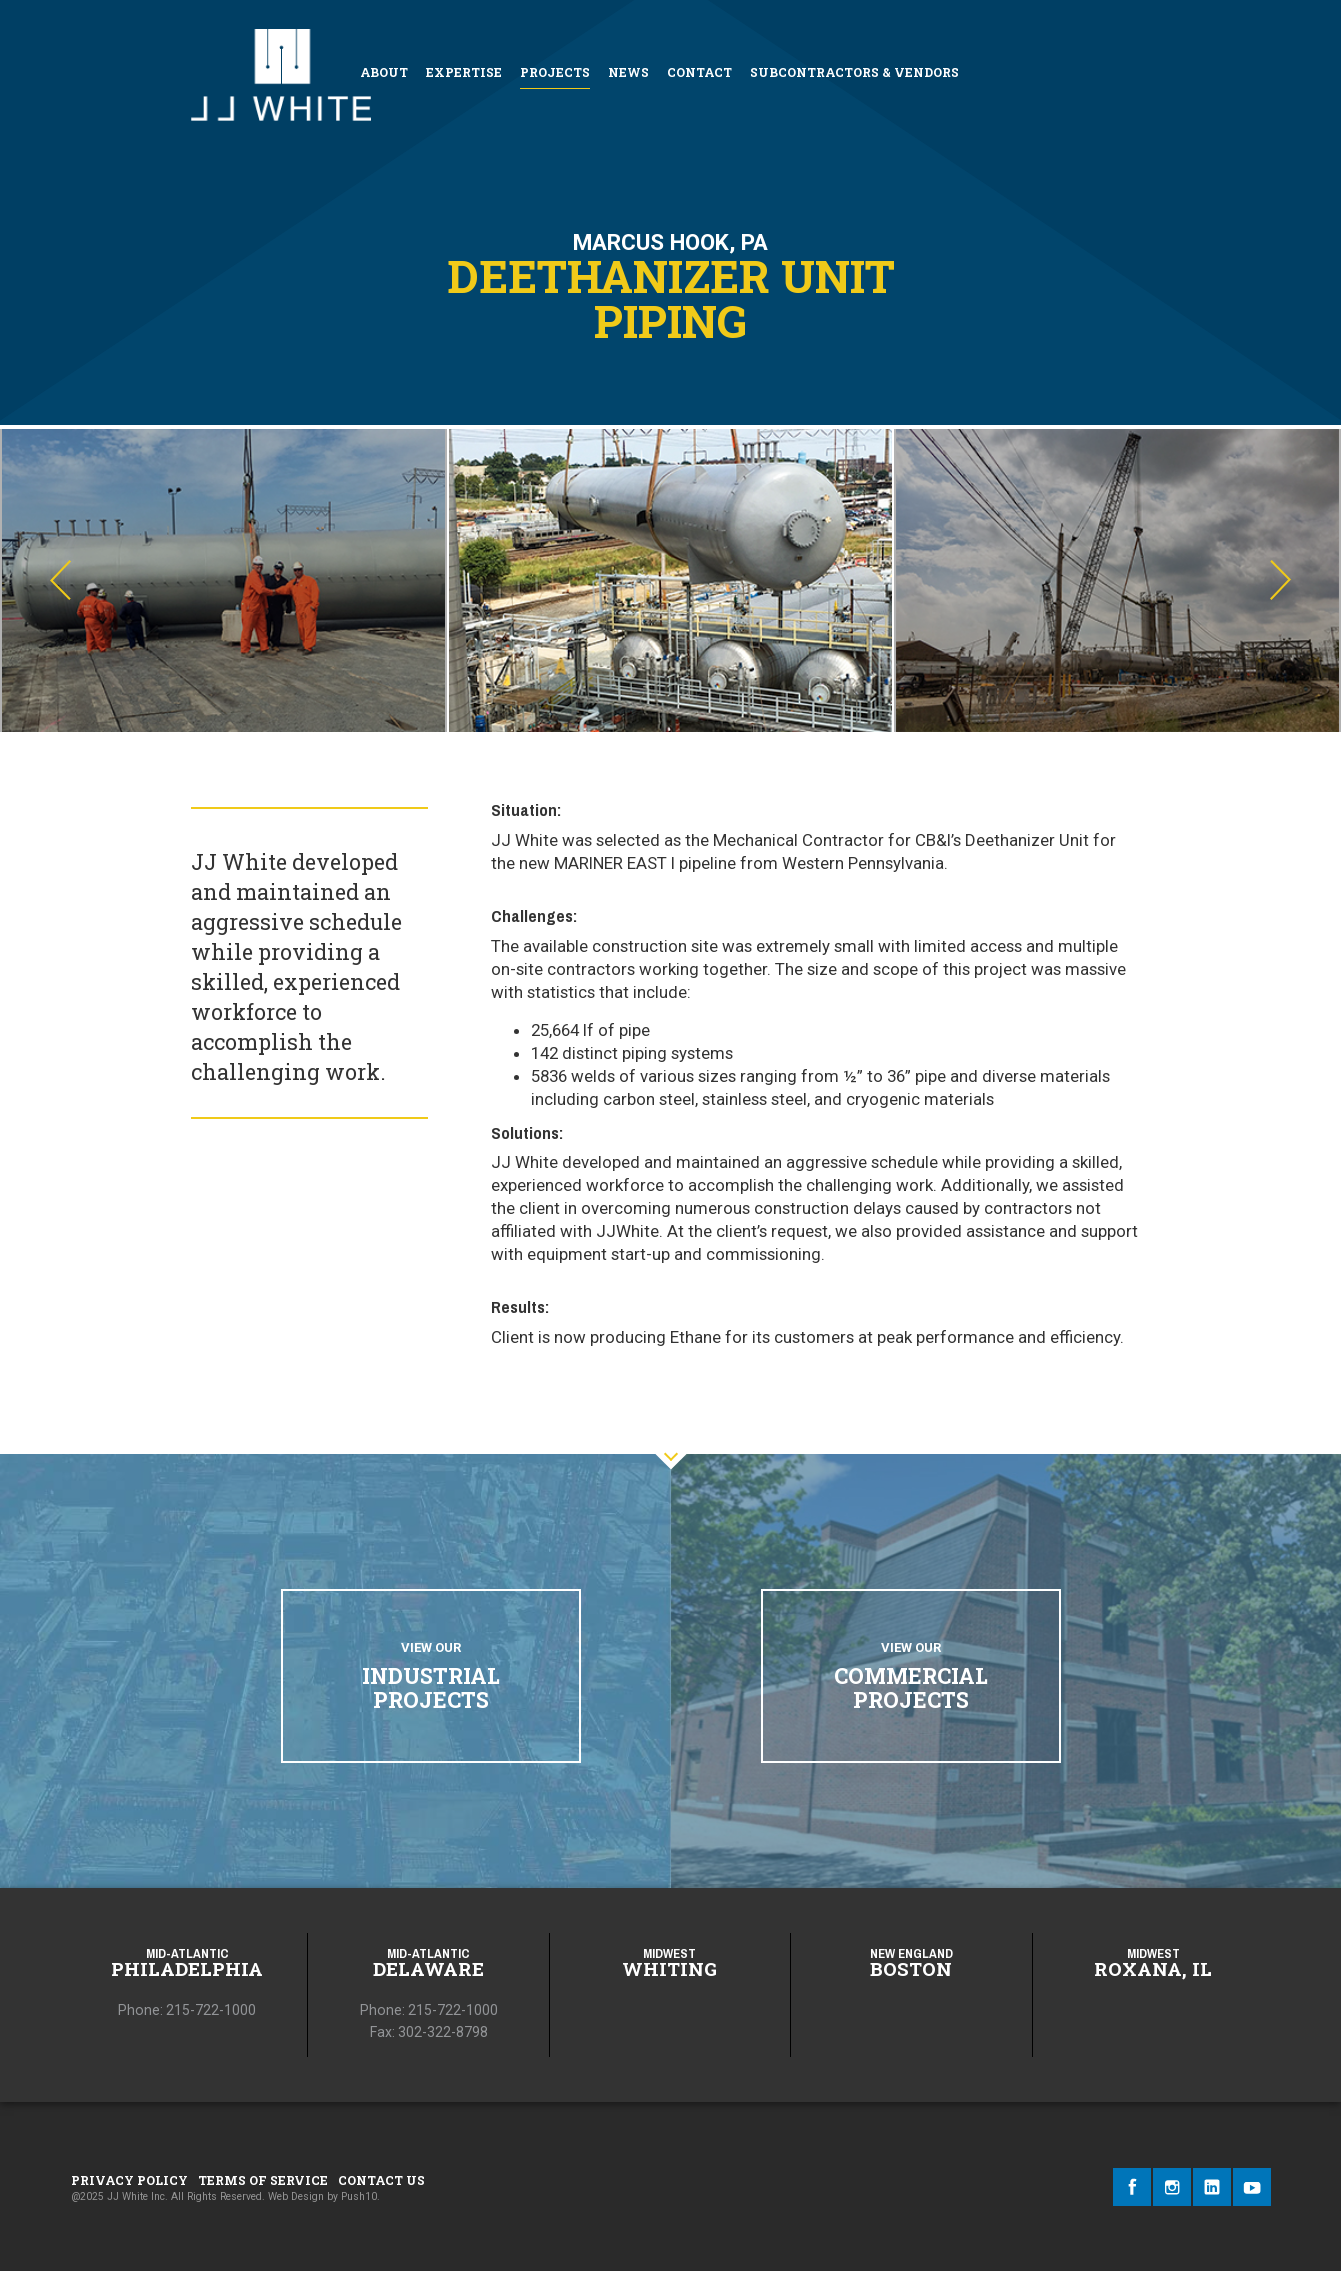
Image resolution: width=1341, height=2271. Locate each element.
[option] (223, 580)
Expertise (464, 72)
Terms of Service (263, 2180)
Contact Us (381, 2180)
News (628, 72)
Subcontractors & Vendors (854, 72)
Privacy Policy (129, 2180)
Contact (699, 72)
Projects (555, 72)
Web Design (296, 2196)
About (384, 72)
